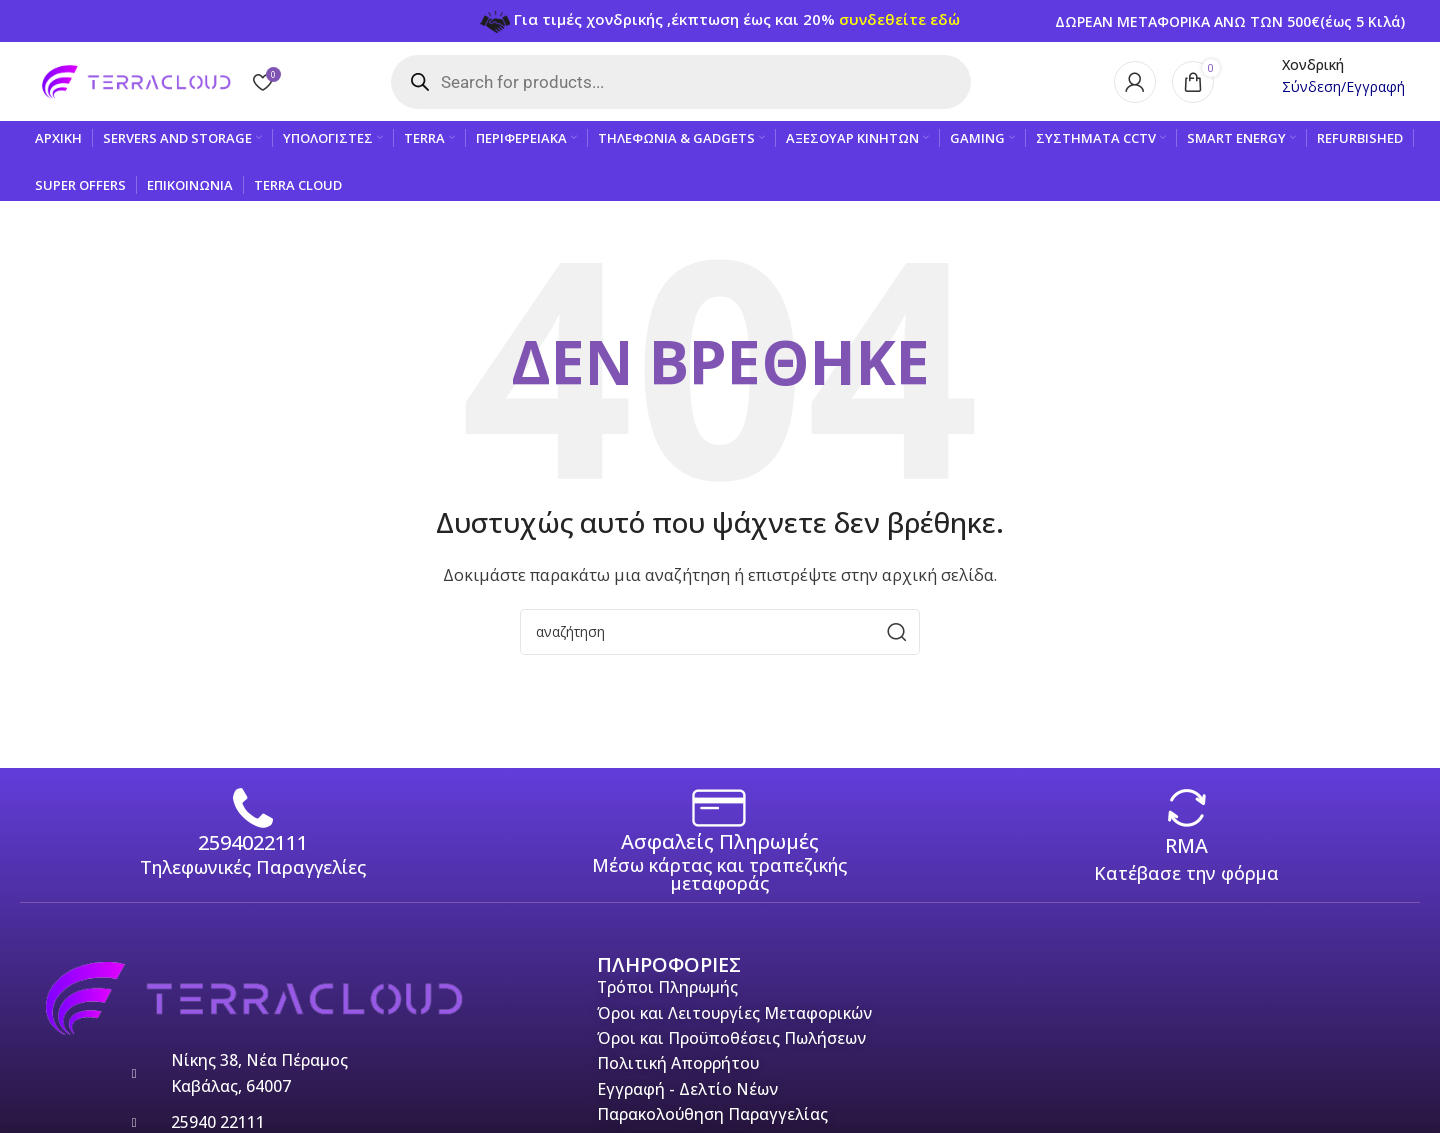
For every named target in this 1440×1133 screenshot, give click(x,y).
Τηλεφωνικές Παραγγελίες (253, 868)
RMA (1186, 846)
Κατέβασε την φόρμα (1186, 874)
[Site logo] (135, 80)
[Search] (720, 633)
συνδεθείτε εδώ (899, 19)
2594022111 (253, 843)
